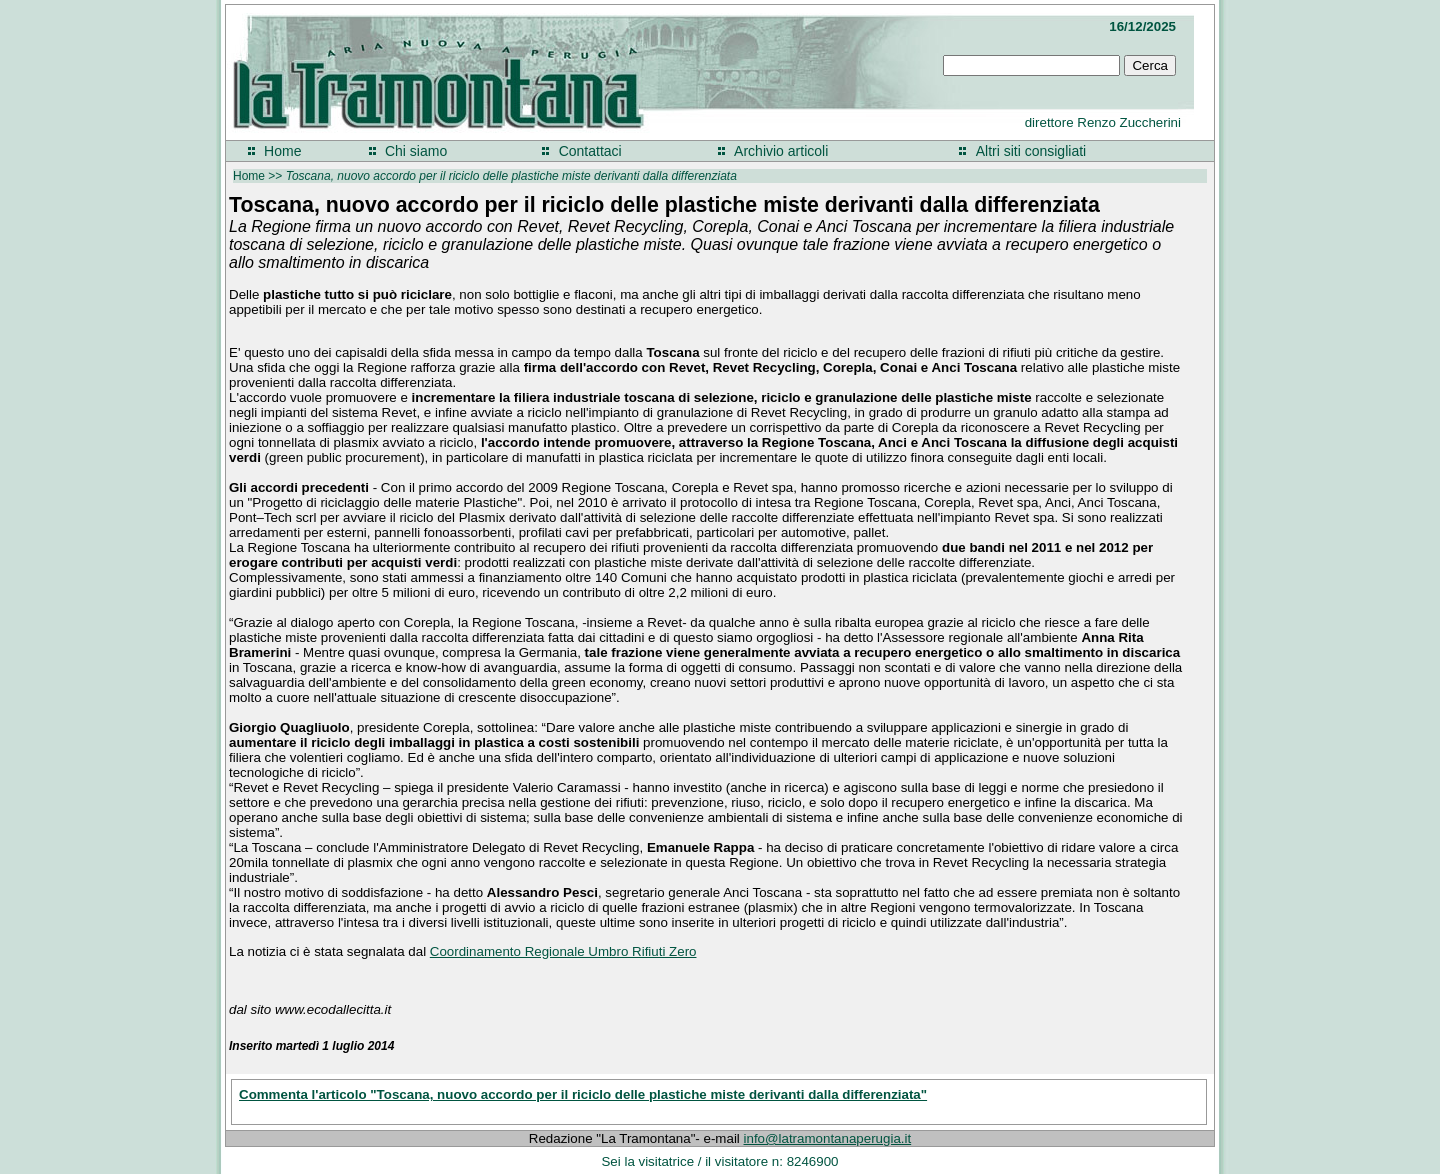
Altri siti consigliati (1031, 151)
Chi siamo (416, 151)
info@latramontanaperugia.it (828, 1138)
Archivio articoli (781, 151)
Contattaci (590, 151)
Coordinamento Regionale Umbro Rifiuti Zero (563, 951)
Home (282, 151)
